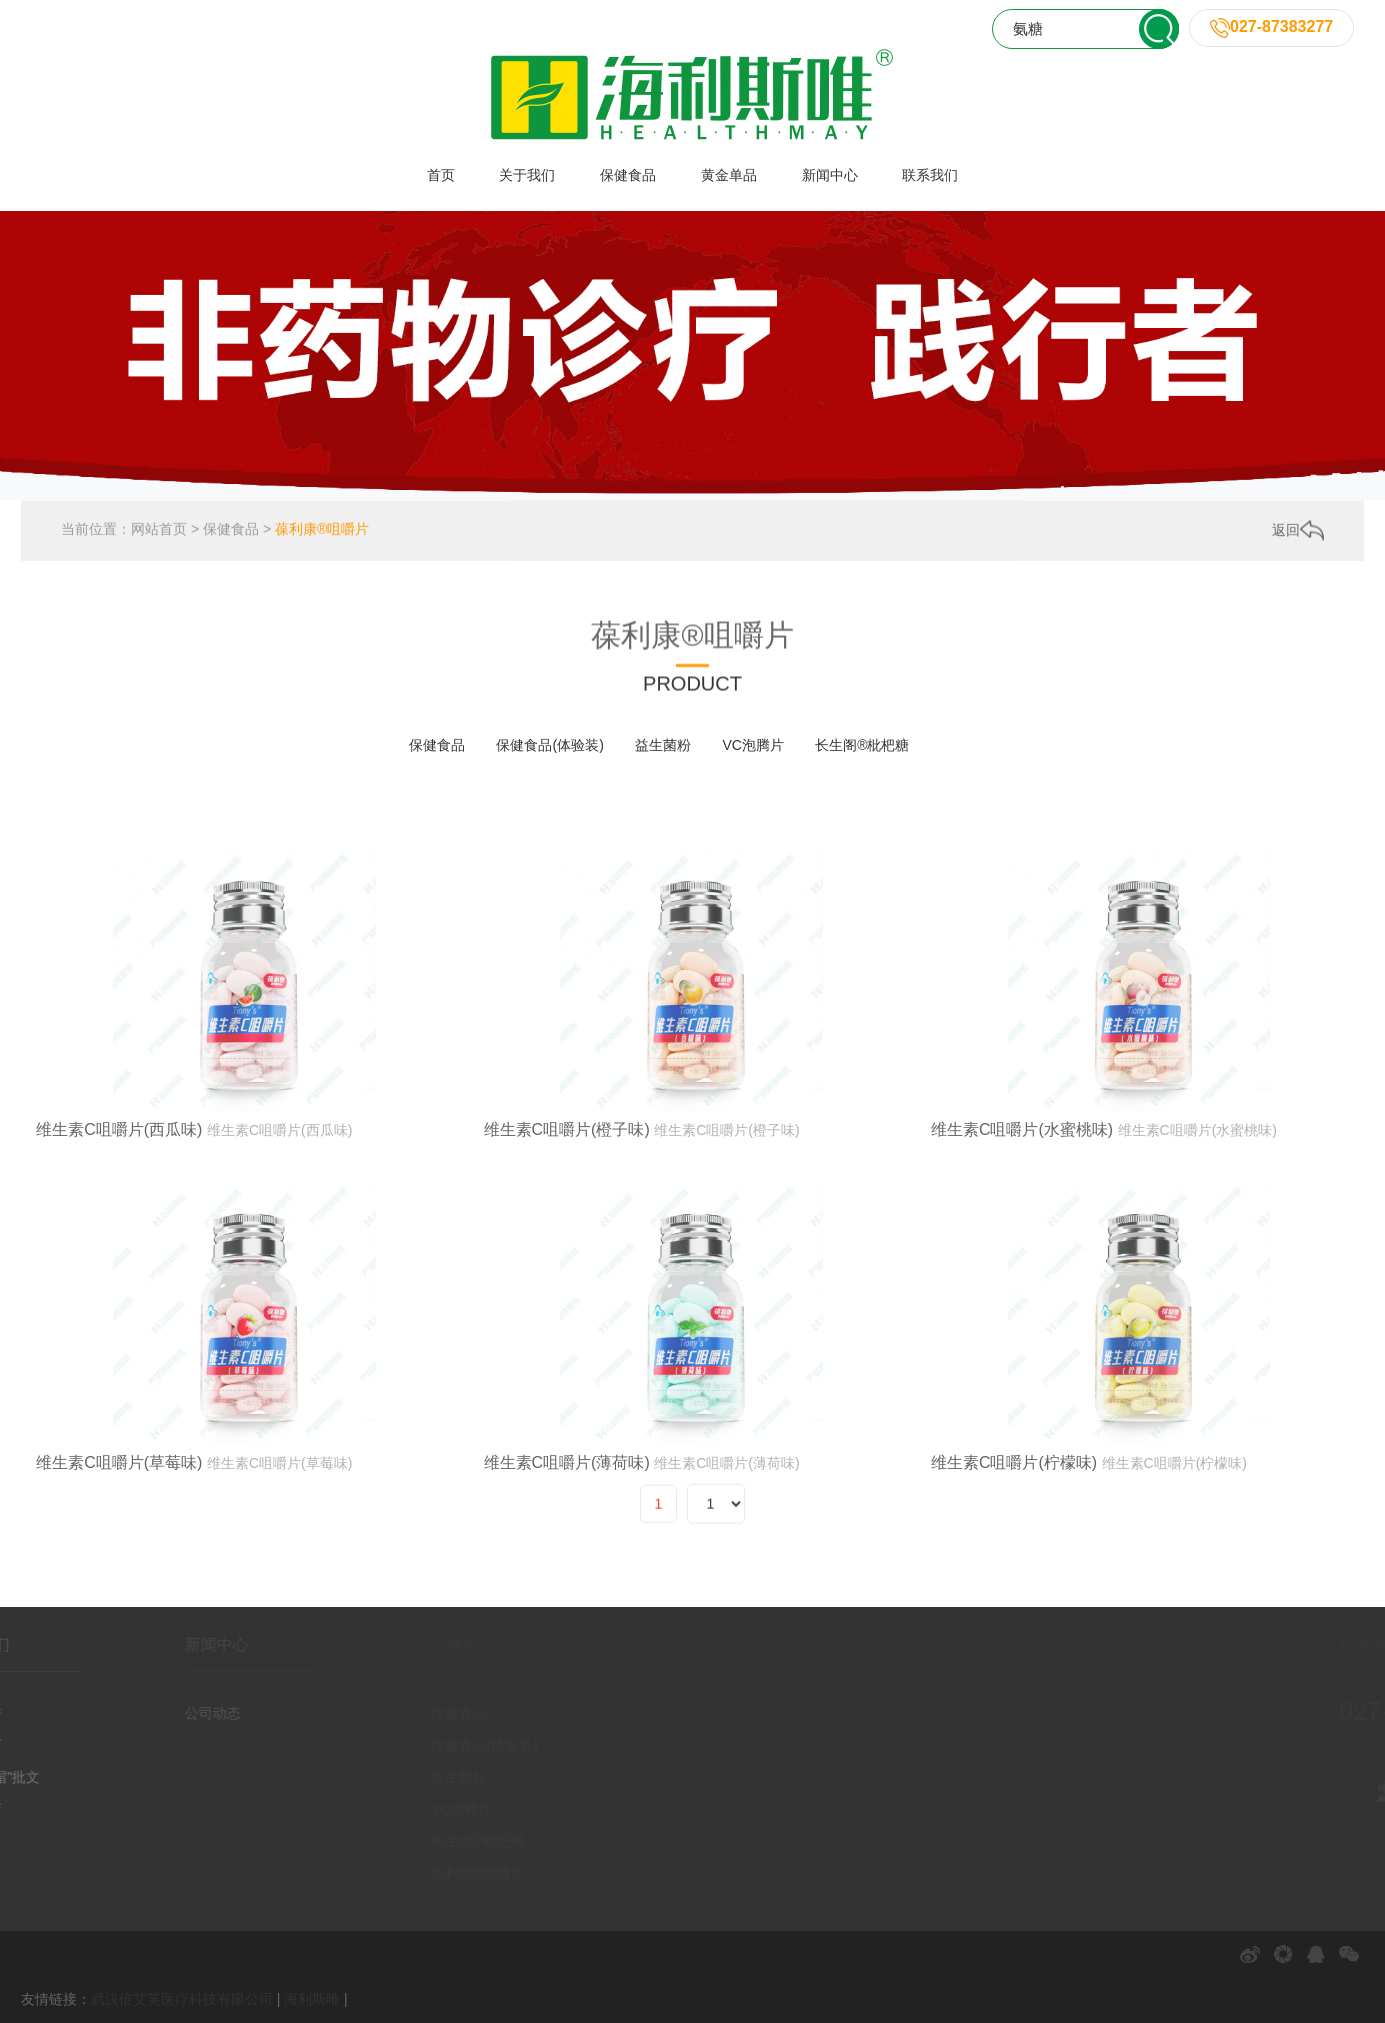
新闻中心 (830, 175)
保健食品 (628, 175)
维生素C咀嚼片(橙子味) (567, 1213)
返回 (1298, 532)
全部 (364, 745)
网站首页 (159, 532)
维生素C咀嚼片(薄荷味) (567, 1546)
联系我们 (930, 175)
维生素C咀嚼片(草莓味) (119, 1546)
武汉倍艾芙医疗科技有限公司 (182, 1999)
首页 (441, 175)
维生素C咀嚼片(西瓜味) (119, 1213)
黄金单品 (729, 175)
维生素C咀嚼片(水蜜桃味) (1022, 1213)
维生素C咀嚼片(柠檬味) (1014, 1546)
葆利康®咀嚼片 (322, 532)
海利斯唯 (312, 1999)
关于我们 (527, 175)
